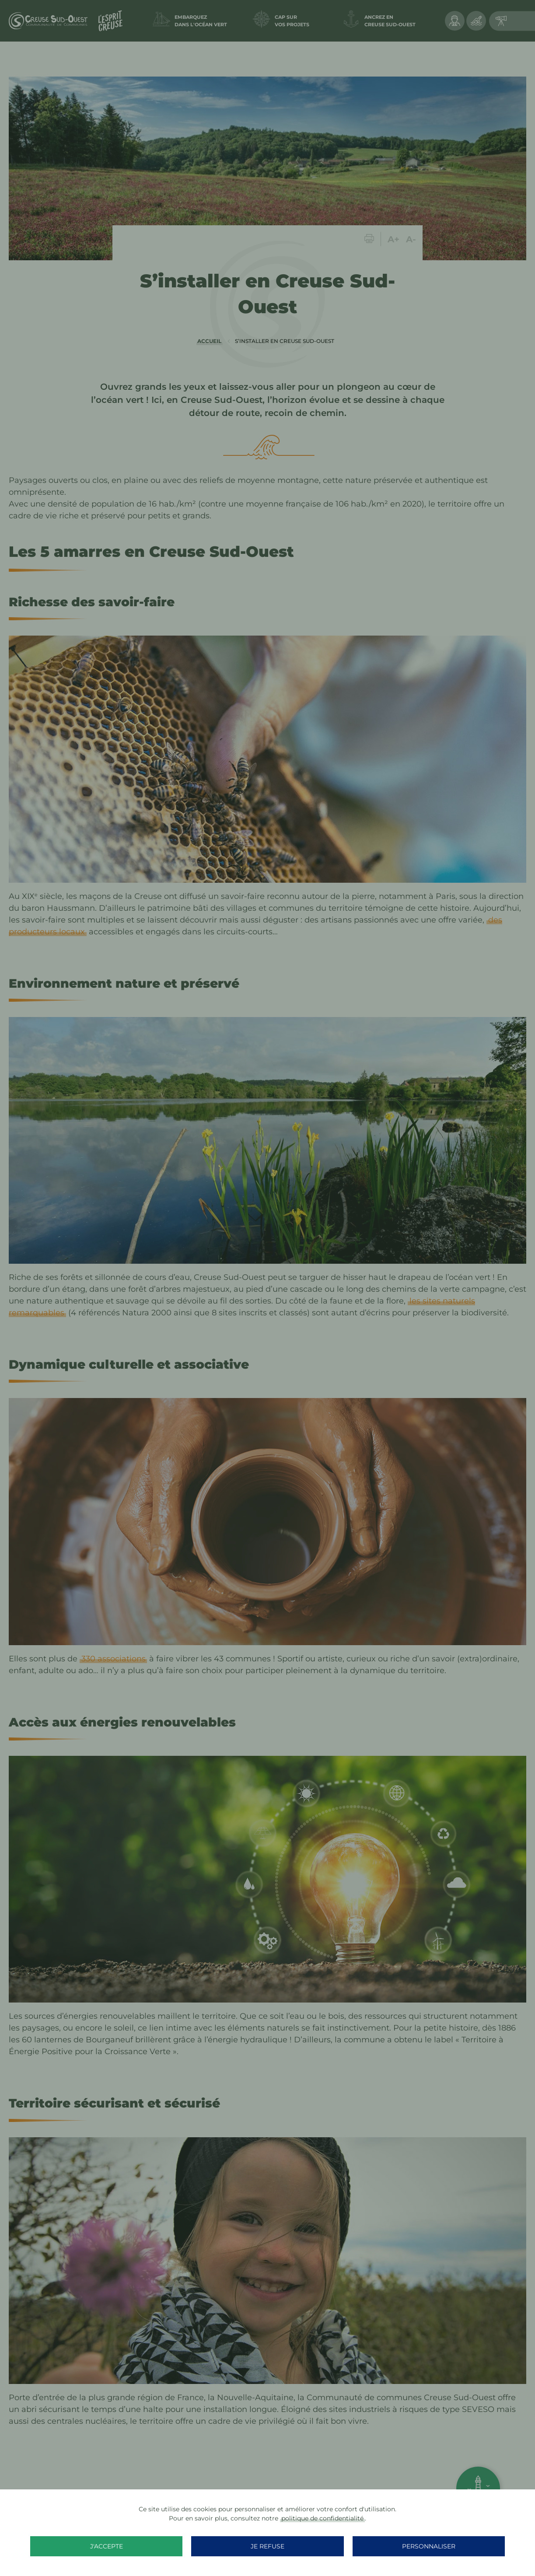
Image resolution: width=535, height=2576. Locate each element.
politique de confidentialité (322, 2518)
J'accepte (149, 2546)
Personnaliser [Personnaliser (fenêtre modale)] (386, 2546)
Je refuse (267, 2546)
